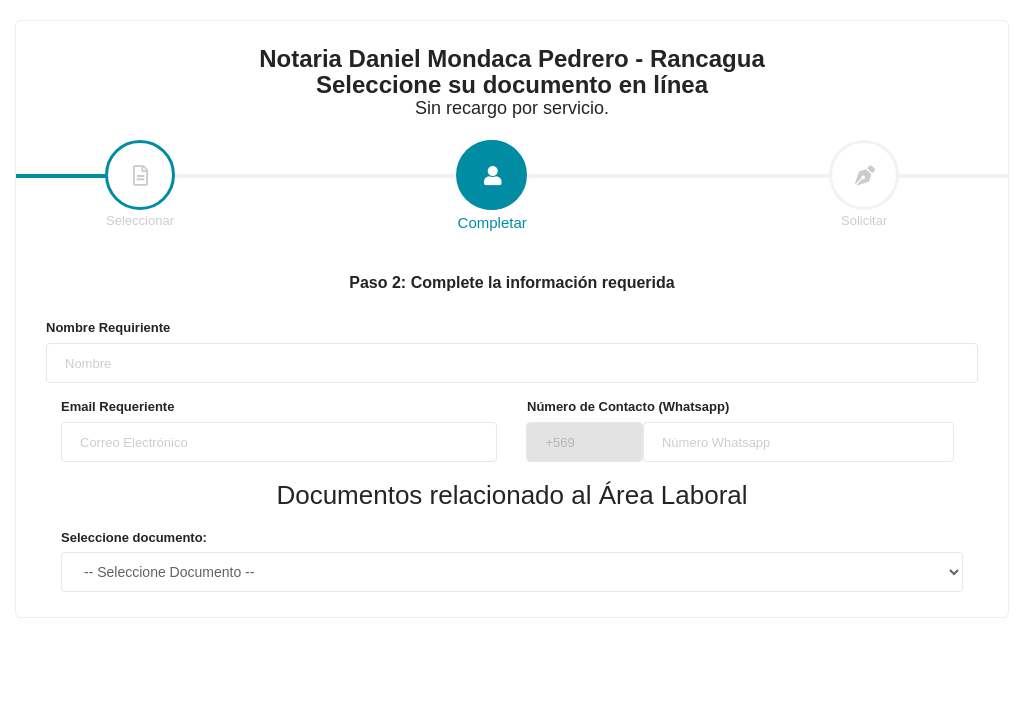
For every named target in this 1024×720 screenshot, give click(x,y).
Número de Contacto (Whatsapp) (628, 406)
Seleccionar (140, 185)
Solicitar (864, 185)
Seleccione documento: (134, 537)
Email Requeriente (117, 406)
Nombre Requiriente (108, 327)
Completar (492, 186)
